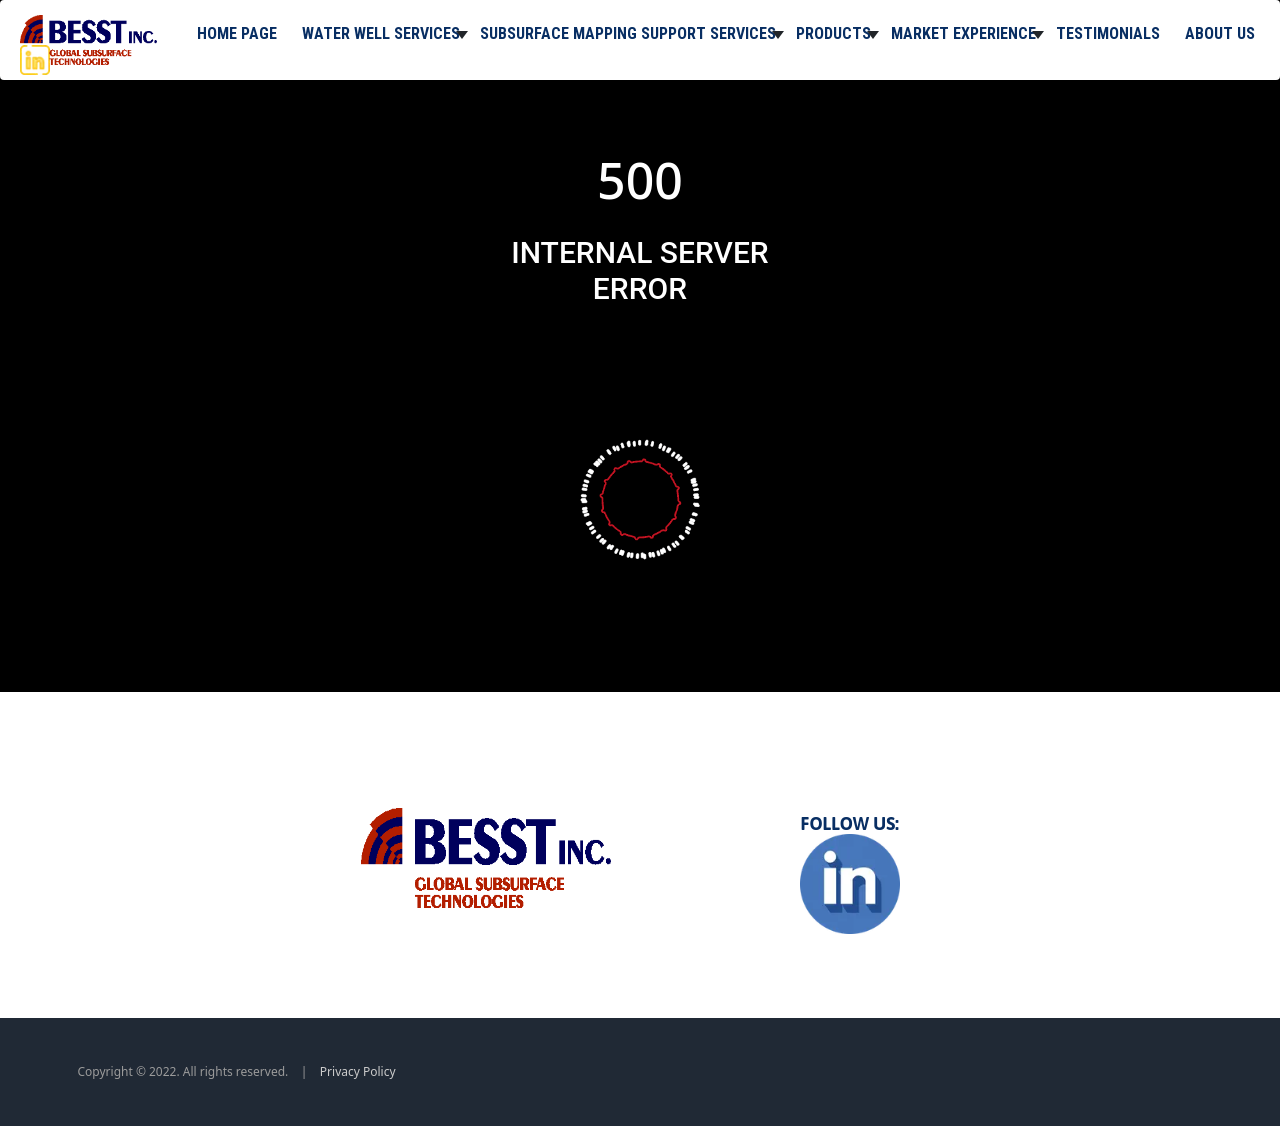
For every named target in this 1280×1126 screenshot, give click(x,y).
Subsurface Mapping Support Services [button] (628, 33)
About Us (1220, 33)
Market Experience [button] (963, 33)
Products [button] (833, 33)
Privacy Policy (358, 1071)
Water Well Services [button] (381, 33)
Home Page (237, 33)
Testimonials (1108, 33)
